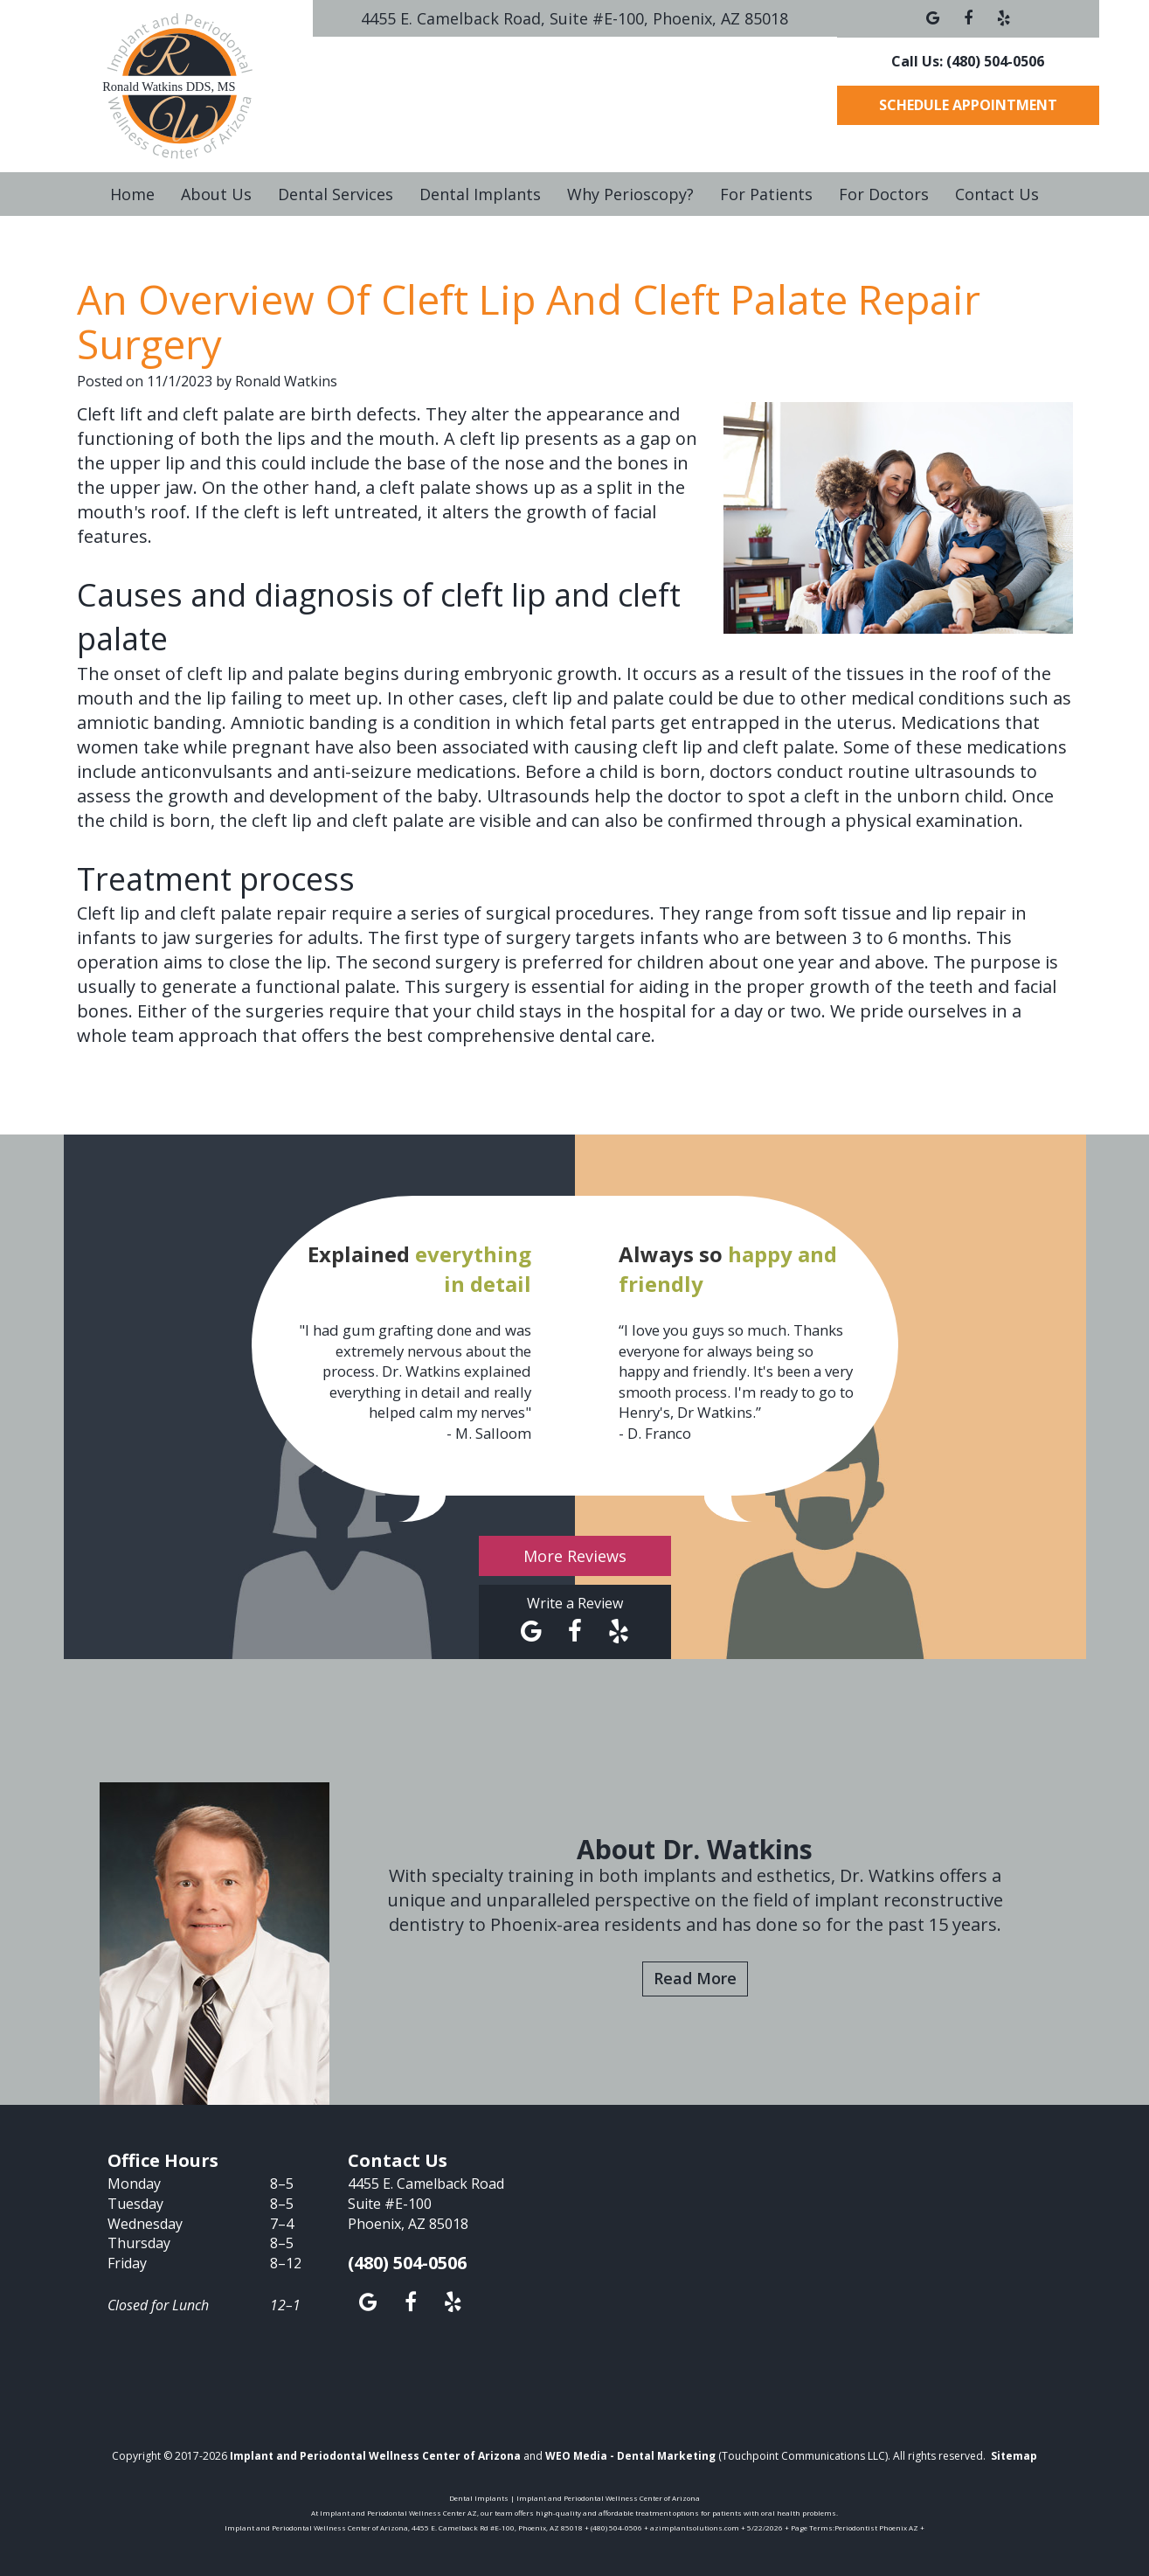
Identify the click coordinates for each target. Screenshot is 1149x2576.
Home (132, 194)
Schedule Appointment (968, 105)
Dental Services (335, 194)
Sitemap (1014, 2455)
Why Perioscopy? (630, 194)
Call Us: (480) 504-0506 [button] (967, 61)
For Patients (766, 194)
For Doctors (884, 194)
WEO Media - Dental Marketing (630, 2455)
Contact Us (997, 194)
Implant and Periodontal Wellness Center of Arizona (375, 2455)
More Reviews (574, 1555)
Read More (695, 1978)
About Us (216, 194)
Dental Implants (480, 194)
